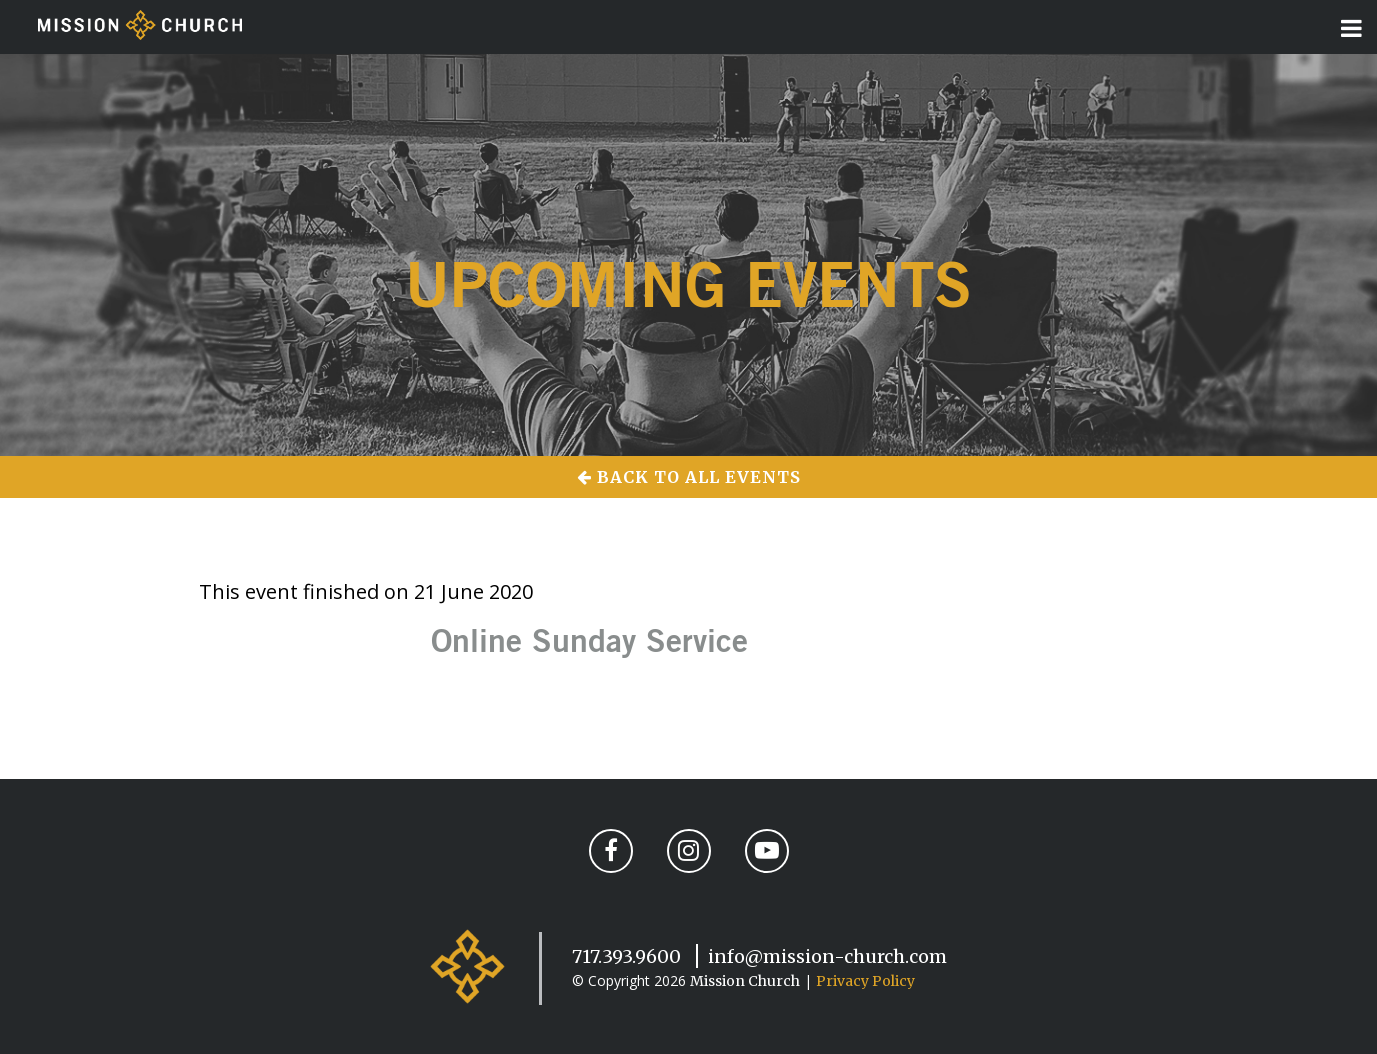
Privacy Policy (865, 981)
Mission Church (745, 981)
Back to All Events (689, 477)
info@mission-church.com (827, 956)
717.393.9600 (626, 956)
